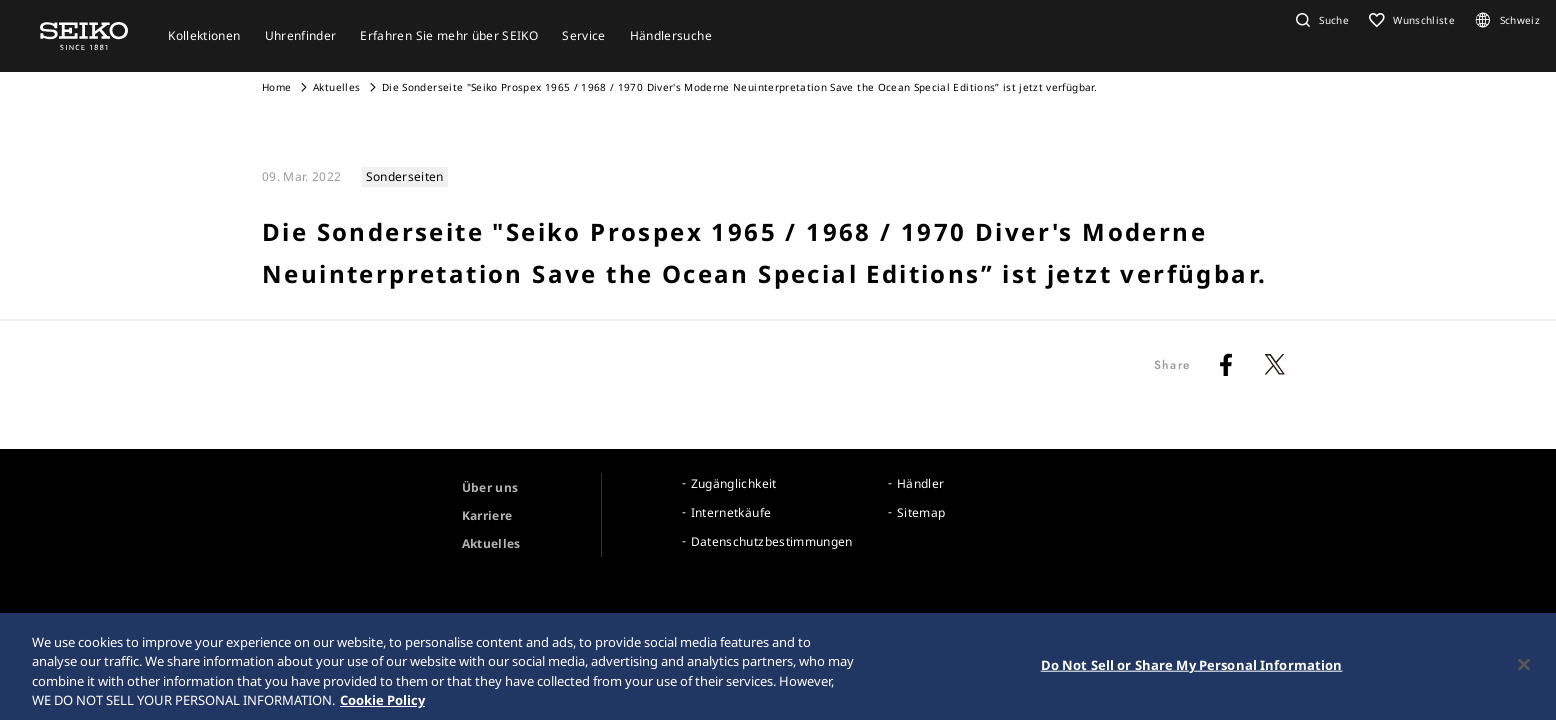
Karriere (487, 515)
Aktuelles (336, 87)
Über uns (490, 487)
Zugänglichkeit (734, 483)
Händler (920, 483)
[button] (1320, 20)
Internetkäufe (731, 512)
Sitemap (921, 512)
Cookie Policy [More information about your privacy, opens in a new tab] (382, 706)
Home (276, 87)
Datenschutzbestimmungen (772, 541)
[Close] (1524, 670)
